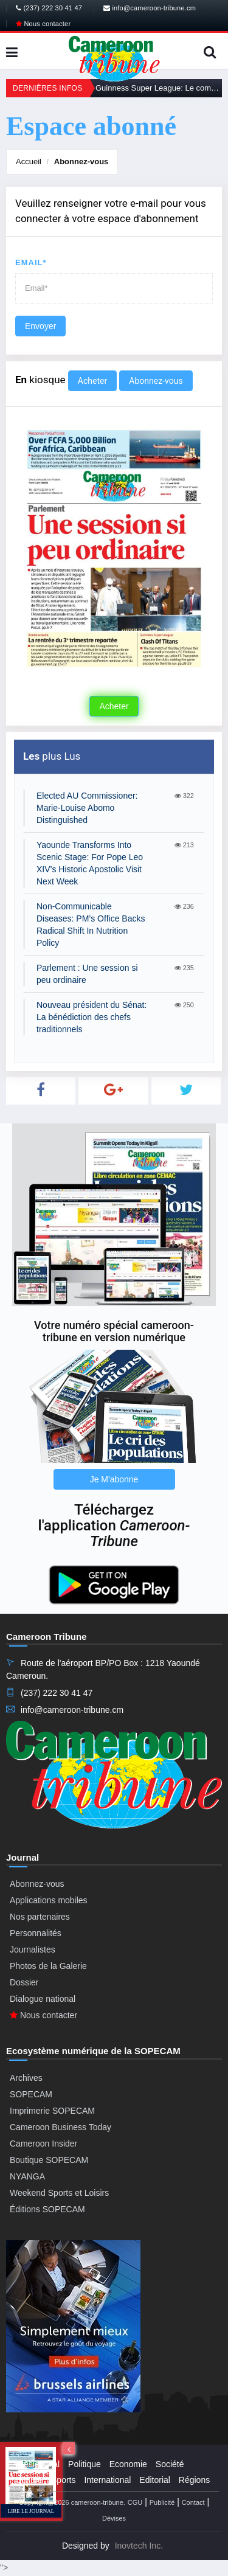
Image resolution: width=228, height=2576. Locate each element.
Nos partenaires (40, 1917)
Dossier (24, 1982)
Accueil (28, 161)
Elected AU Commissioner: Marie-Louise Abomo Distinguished (87, 808)
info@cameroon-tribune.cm (149, 8)
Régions (194, 2480)
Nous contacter (43, 23)
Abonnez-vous (81, 161)
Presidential (37, 2464)
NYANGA (27, 2176)
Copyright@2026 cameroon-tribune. (72, 2502)
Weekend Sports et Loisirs (59, 2193)
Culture (29, 2480)
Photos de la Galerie (48, 1966)
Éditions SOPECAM (47, 2209)
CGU (135, 2502)
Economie (128, 2464)
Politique (84, 2464)
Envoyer (40, 326)
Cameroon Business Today (60, 2127)
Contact (193, 2502)
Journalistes (32, 1949)
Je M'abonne (114, 1479)
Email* (31, 262)
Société (170, 2464)
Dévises (114, 2518)
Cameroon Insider (43, 2143)
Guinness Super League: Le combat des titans (158, 87)
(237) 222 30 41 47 (49, 8)
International (107, 2480)
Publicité (162, 2502)
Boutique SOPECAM (49, 2160)
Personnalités (35, 1933)
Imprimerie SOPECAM (52, 2111)
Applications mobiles (49, 1900)
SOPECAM (31, 2094)
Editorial (154, 2480)
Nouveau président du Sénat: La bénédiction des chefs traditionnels (91, 1017)
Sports (63, 2480)
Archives (26, 2078)
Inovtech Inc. (139, 2545)
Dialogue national (42, 1999)
